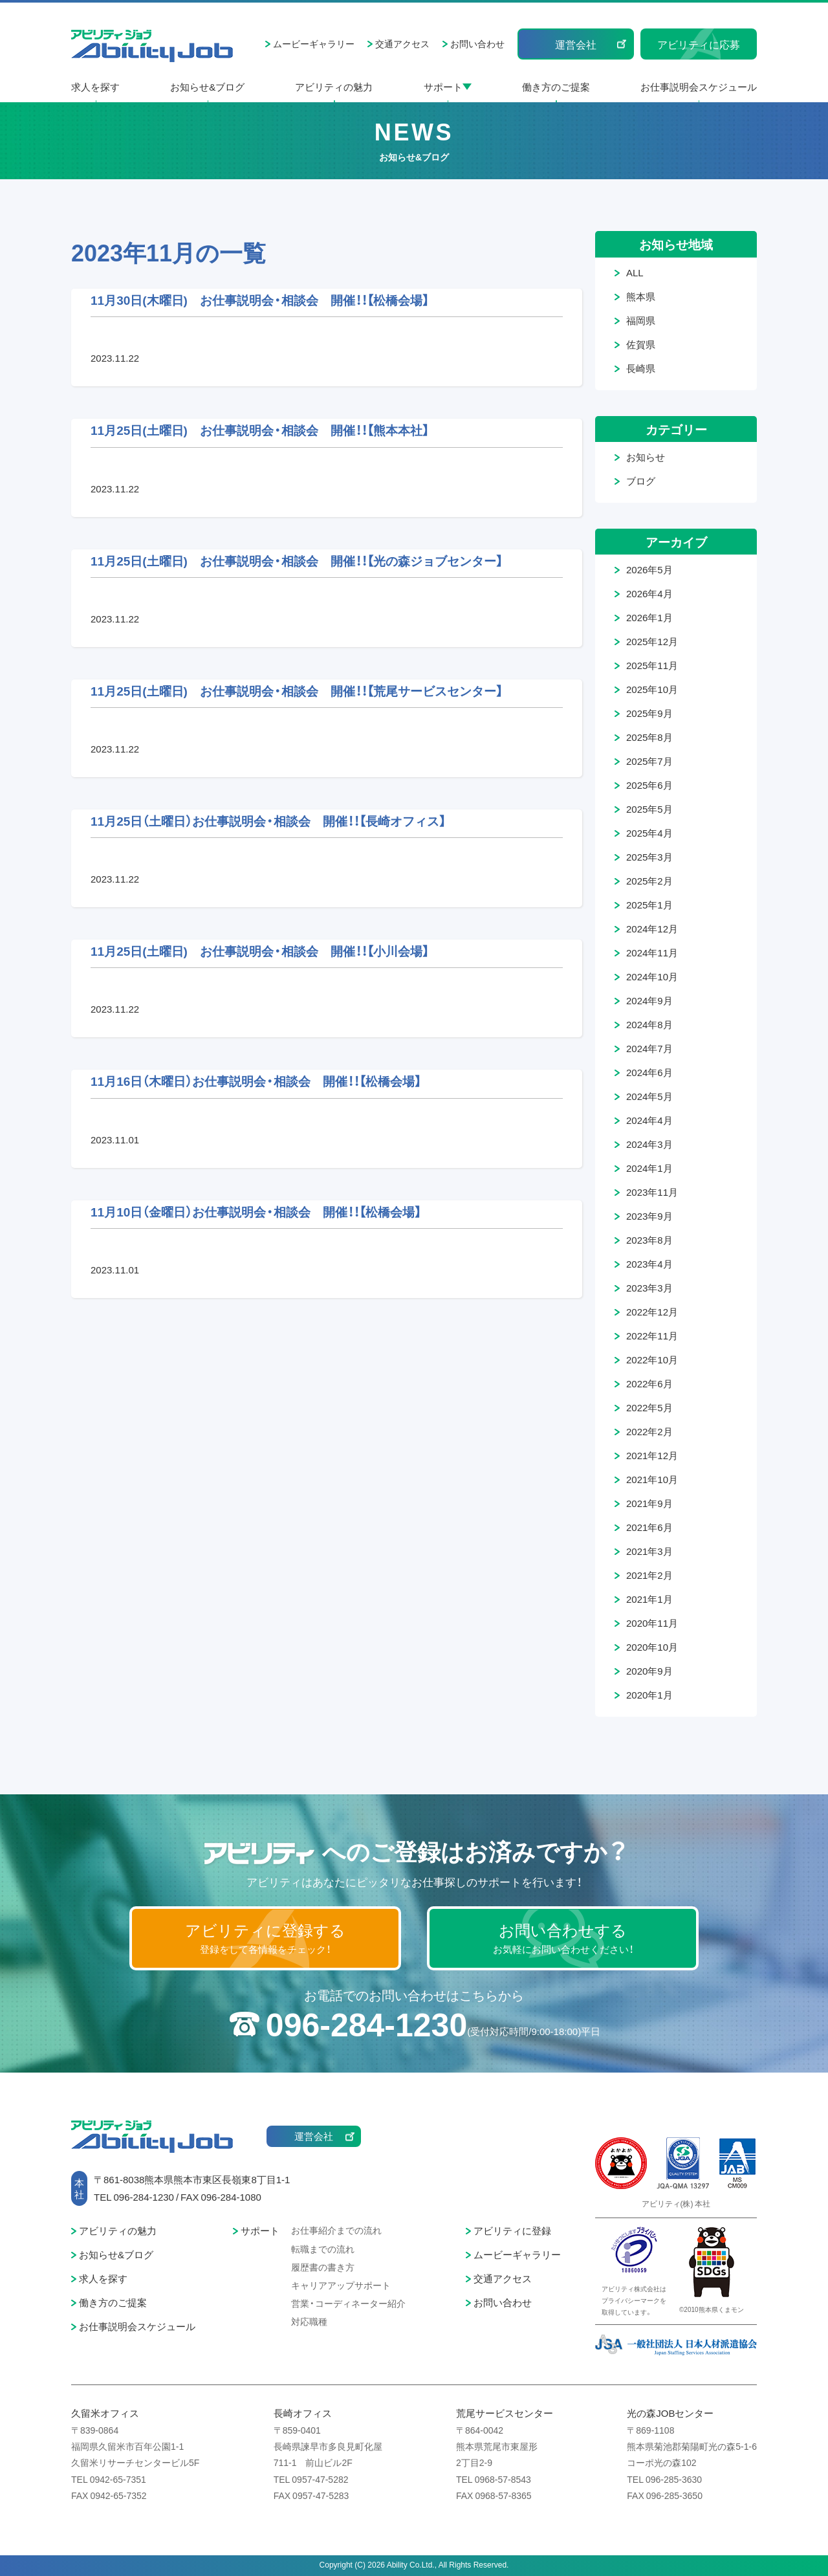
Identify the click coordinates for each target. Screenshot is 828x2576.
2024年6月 (649, 1072)
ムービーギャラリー (313, 43)
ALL (635, 272)
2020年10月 (652, 1647)
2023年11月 (652, 1192)
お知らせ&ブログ (207, 87)
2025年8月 (649, 737)
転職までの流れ (322, 2248)
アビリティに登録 (512, 2230)
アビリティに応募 (698, 44)
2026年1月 (649, 617)
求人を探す (95, 87)
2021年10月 (652, 1479)
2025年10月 (652, 689)
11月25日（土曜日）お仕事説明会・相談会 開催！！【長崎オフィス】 (268, 820)
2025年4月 (649, 833)
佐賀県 (640, 344)
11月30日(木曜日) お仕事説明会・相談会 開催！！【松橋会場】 (260, 300)
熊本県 (640, 296)
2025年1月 (649, 904)
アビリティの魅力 (334, 87)
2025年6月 (649, 785)
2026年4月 (649, 593)
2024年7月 (649, 1048)
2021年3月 (649, 1551)
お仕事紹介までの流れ (336, 2229)
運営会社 (575, 44)
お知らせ (645, 457)
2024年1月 (649, 1168)
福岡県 (640, 320)
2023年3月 (649, 1288)
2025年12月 (652, 641)
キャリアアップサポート (341, 2284)
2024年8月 (649, 1024)
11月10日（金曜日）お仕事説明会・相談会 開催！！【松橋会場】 (256, 1211)
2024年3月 (649, 1144)
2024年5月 (649, 1096)
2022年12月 (652, 1312)
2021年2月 (649, 1575)
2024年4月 (649, 1120)
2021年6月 (649, 1527)
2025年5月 (649, 809)
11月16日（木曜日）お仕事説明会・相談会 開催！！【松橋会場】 (256, 1081)
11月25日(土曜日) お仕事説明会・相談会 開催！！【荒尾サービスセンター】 (297, 690)
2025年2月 (649, 881)
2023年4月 (649, 1264)
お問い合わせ (477, 43)
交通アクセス (402, 43)
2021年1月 (649, 1599)
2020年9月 (649, 1671)
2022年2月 (649, 1431)
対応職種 (309, 2321)
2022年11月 (652, 1335)
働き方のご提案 (556, 87)
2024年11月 (652, 952)
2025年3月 (649, 857)
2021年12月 (652, 1455)
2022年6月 (649, 1383)
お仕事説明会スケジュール (698, 87)
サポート (443, 87)
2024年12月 (652, 928)
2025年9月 (649, 713)
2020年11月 (652, 1623)
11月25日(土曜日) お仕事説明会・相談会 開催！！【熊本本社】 (260, 430)
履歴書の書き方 (322, 2266)
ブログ (640, 481)
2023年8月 (649, 1240)
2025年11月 (652, 665)
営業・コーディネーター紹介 (348, 2302)
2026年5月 (649, 569)
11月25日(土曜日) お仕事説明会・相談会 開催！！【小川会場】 (260, 950)
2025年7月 (649, 761)
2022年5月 (649, 1407)
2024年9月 (649, 1000)
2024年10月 (652, 976)
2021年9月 (649, 1503)
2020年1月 (649, 1695)
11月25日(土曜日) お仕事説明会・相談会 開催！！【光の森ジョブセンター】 (297, 560)
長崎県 (640, 368)
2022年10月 (652, 1359)
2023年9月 (649, 1216)
